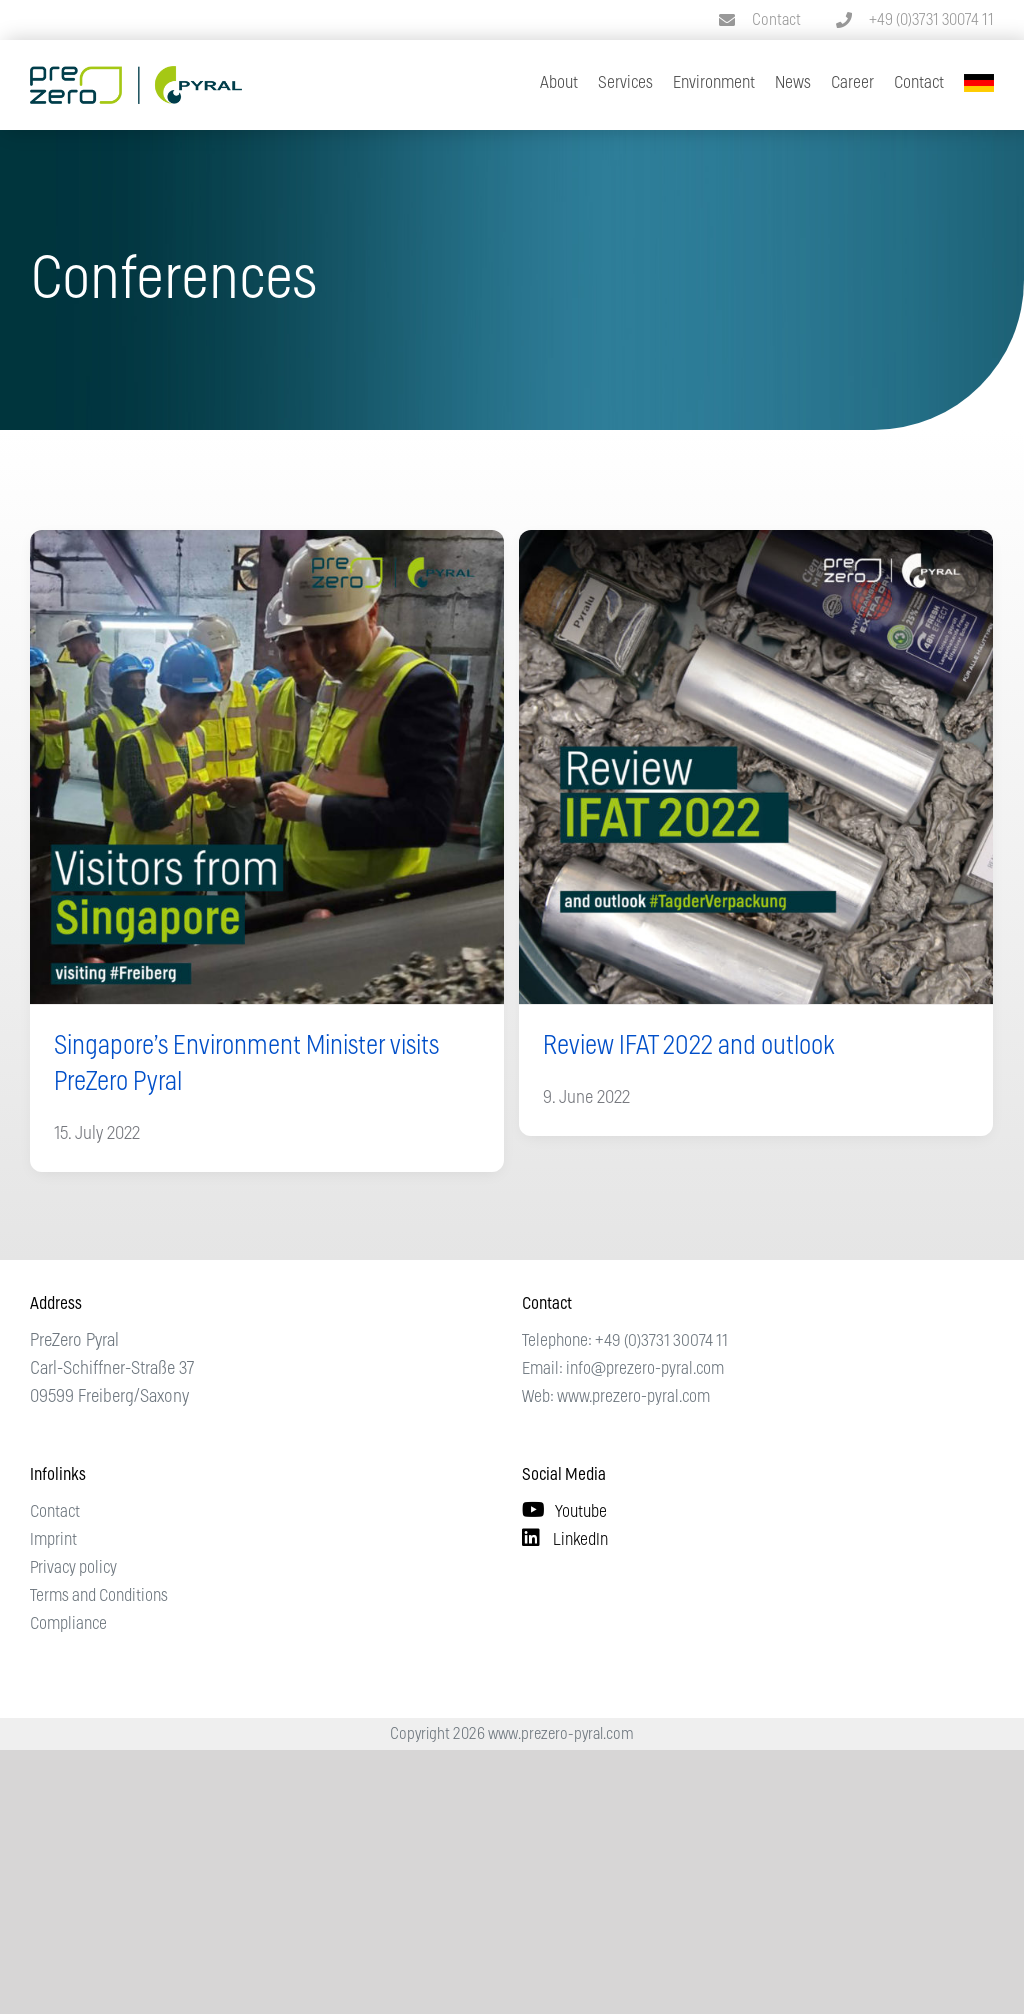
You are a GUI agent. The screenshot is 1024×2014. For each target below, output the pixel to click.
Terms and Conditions (99, 1595)
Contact (776, 20)
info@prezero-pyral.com (645, 1368)
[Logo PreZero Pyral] (136, 75)
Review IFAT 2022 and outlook (688, 1046)
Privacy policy (73, 1567)
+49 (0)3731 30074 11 (931, 20)
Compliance (68, 1623)
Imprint (53, 1539)
